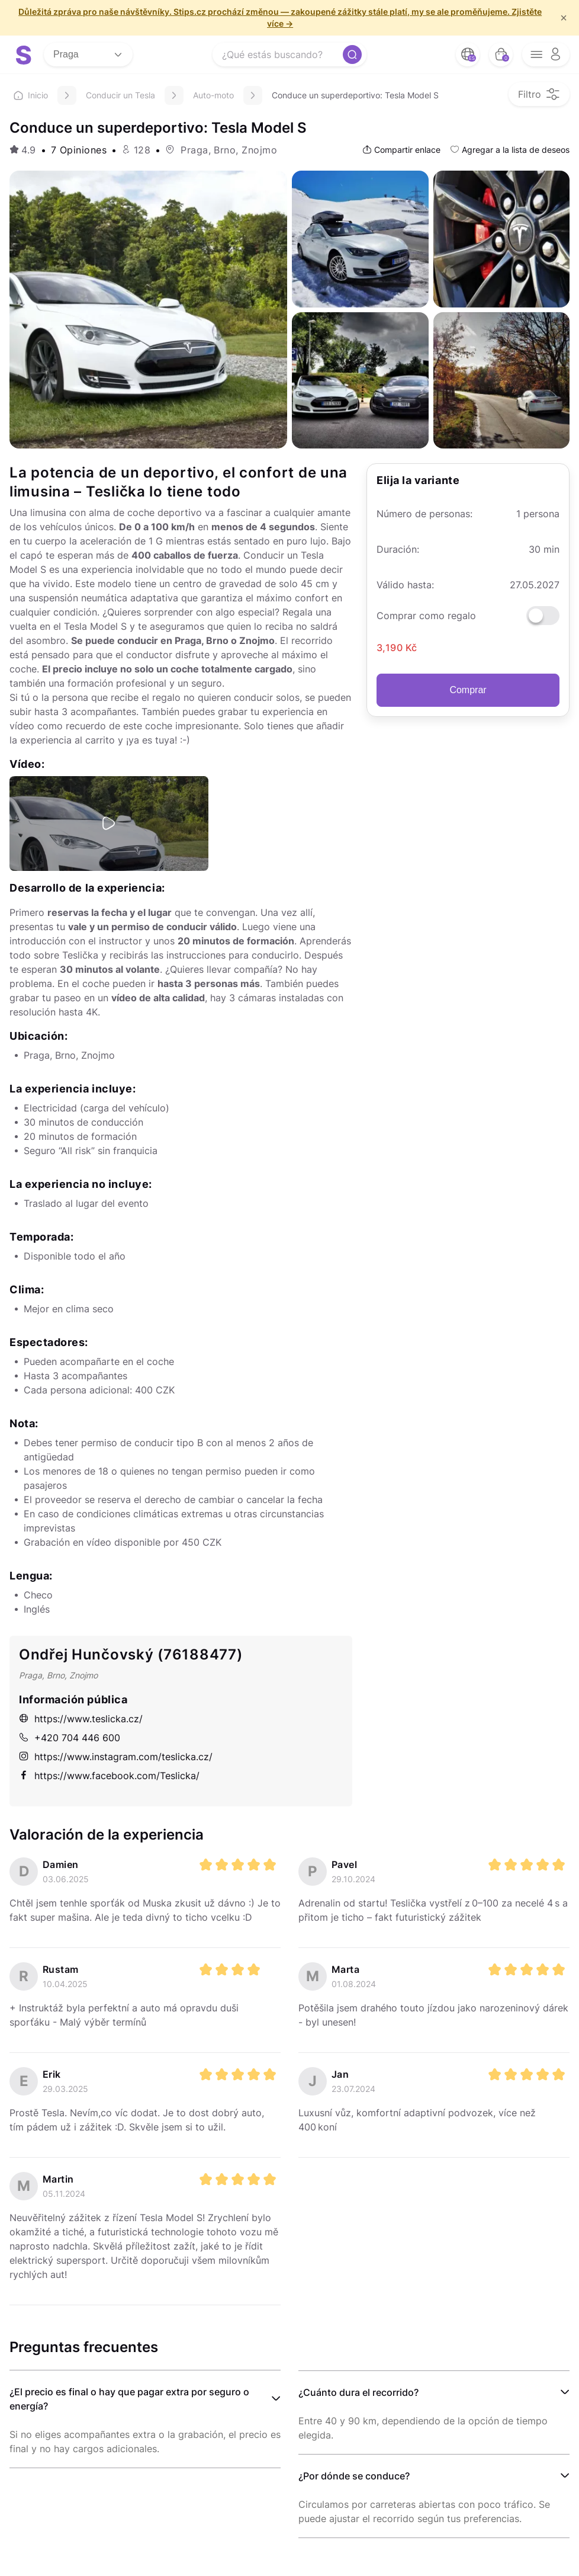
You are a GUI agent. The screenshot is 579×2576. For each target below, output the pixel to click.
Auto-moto (213, 95)
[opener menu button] (546, 54)
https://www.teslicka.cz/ (81, 1719)
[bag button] (501, 54)
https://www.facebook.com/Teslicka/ (109, 1776)
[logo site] (23, 55)
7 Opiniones (79, 150)
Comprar (467, 690)
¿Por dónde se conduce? (354, 2476)
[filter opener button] (539, 94)
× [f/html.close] (563, 17)
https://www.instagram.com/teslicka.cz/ (116, 1757)
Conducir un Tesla (120, 95)
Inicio (31, 95)
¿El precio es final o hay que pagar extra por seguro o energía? (129, 2399)
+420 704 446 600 (69, 1738)
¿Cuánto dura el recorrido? (358, 2392)
